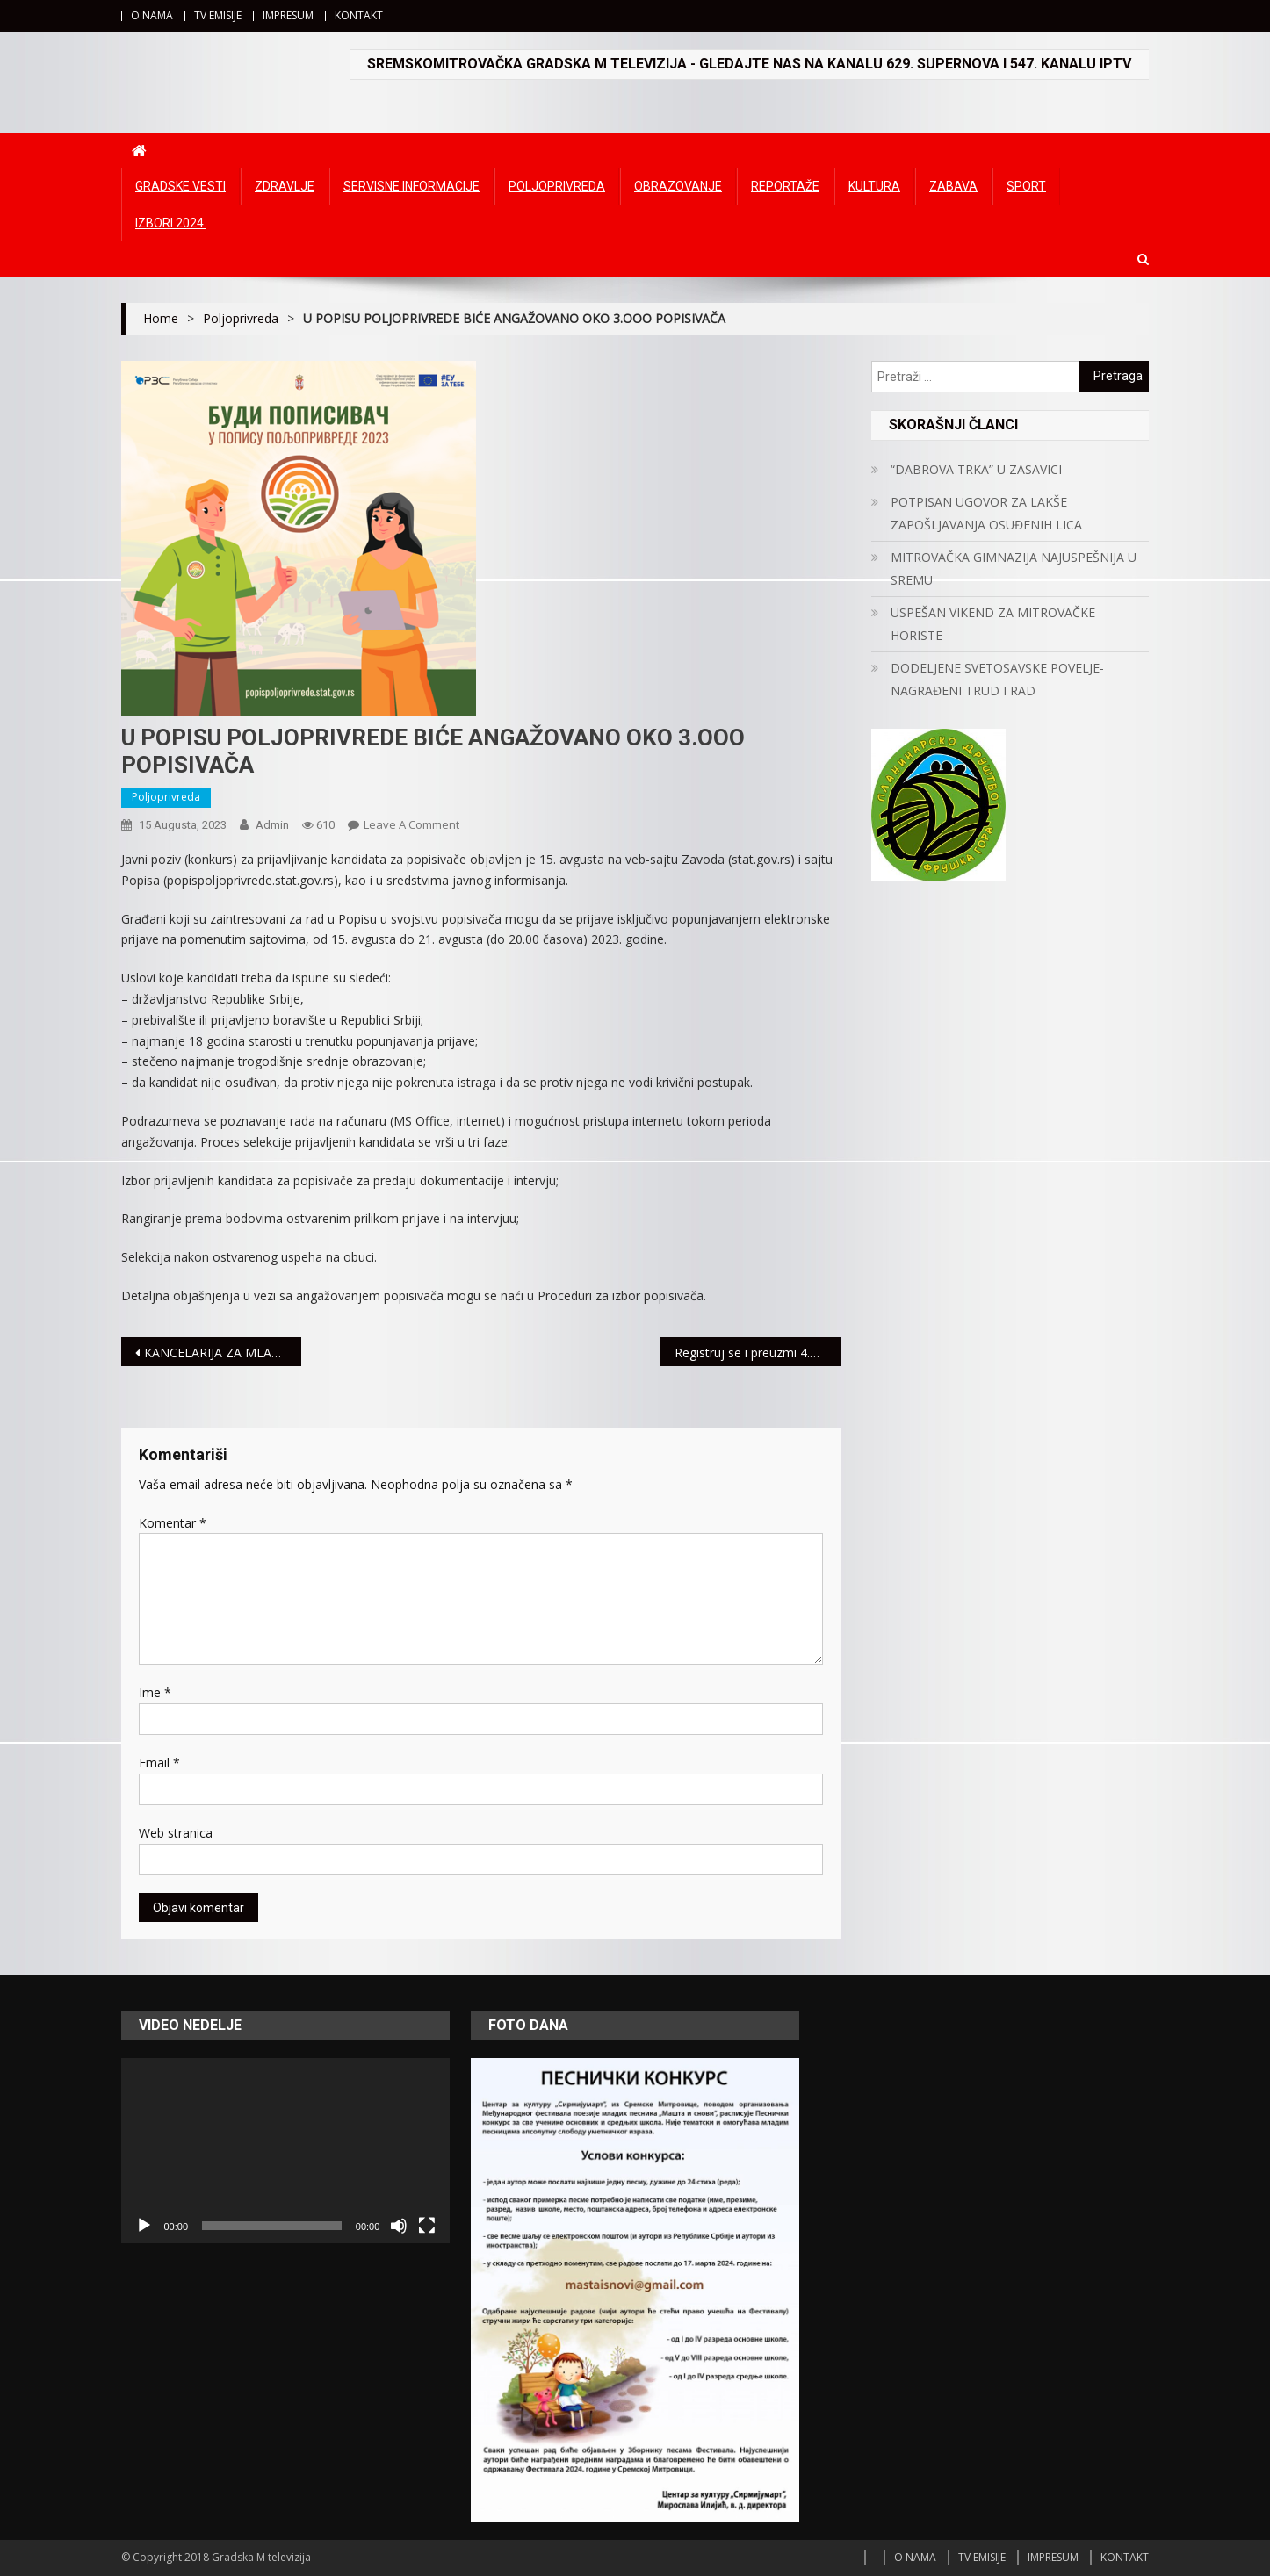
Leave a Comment (411, 824)
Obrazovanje (678, 186)
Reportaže (785, 186)
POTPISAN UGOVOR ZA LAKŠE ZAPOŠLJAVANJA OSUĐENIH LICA (986, 513)
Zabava (953, 186)
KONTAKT (359, 15)
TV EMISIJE (218, 15)
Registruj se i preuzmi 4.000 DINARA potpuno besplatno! (758, 1352)
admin (272, 824)
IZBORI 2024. (170, 223)
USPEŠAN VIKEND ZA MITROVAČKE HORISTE (993, 624)
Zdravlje (284, 186)
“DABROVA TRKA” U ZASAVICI (976, 469)
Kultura (874, 186)
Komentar (172, 1523)
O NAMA (152, 15)
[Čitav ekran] (427, 2225)
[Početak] (144, 2225)
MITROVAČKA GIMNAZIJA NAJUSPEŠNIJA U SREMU (1014, 568)
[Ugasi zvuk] (399, 2225)
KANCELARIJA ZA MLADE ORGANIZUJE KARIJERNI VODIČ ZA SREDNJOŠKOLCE (222, 1352)
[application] (285, 2150)
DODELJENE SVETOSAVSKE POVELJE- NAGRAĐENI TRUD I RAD (997, 679)
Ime (155, 1692)
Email (159, 1762)
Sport (1026, 186)
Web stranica (176, 1832)
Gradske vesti (180, 186)
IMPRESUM (288, 15)
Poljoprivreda (557, 186)
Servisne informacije (411, 186)
